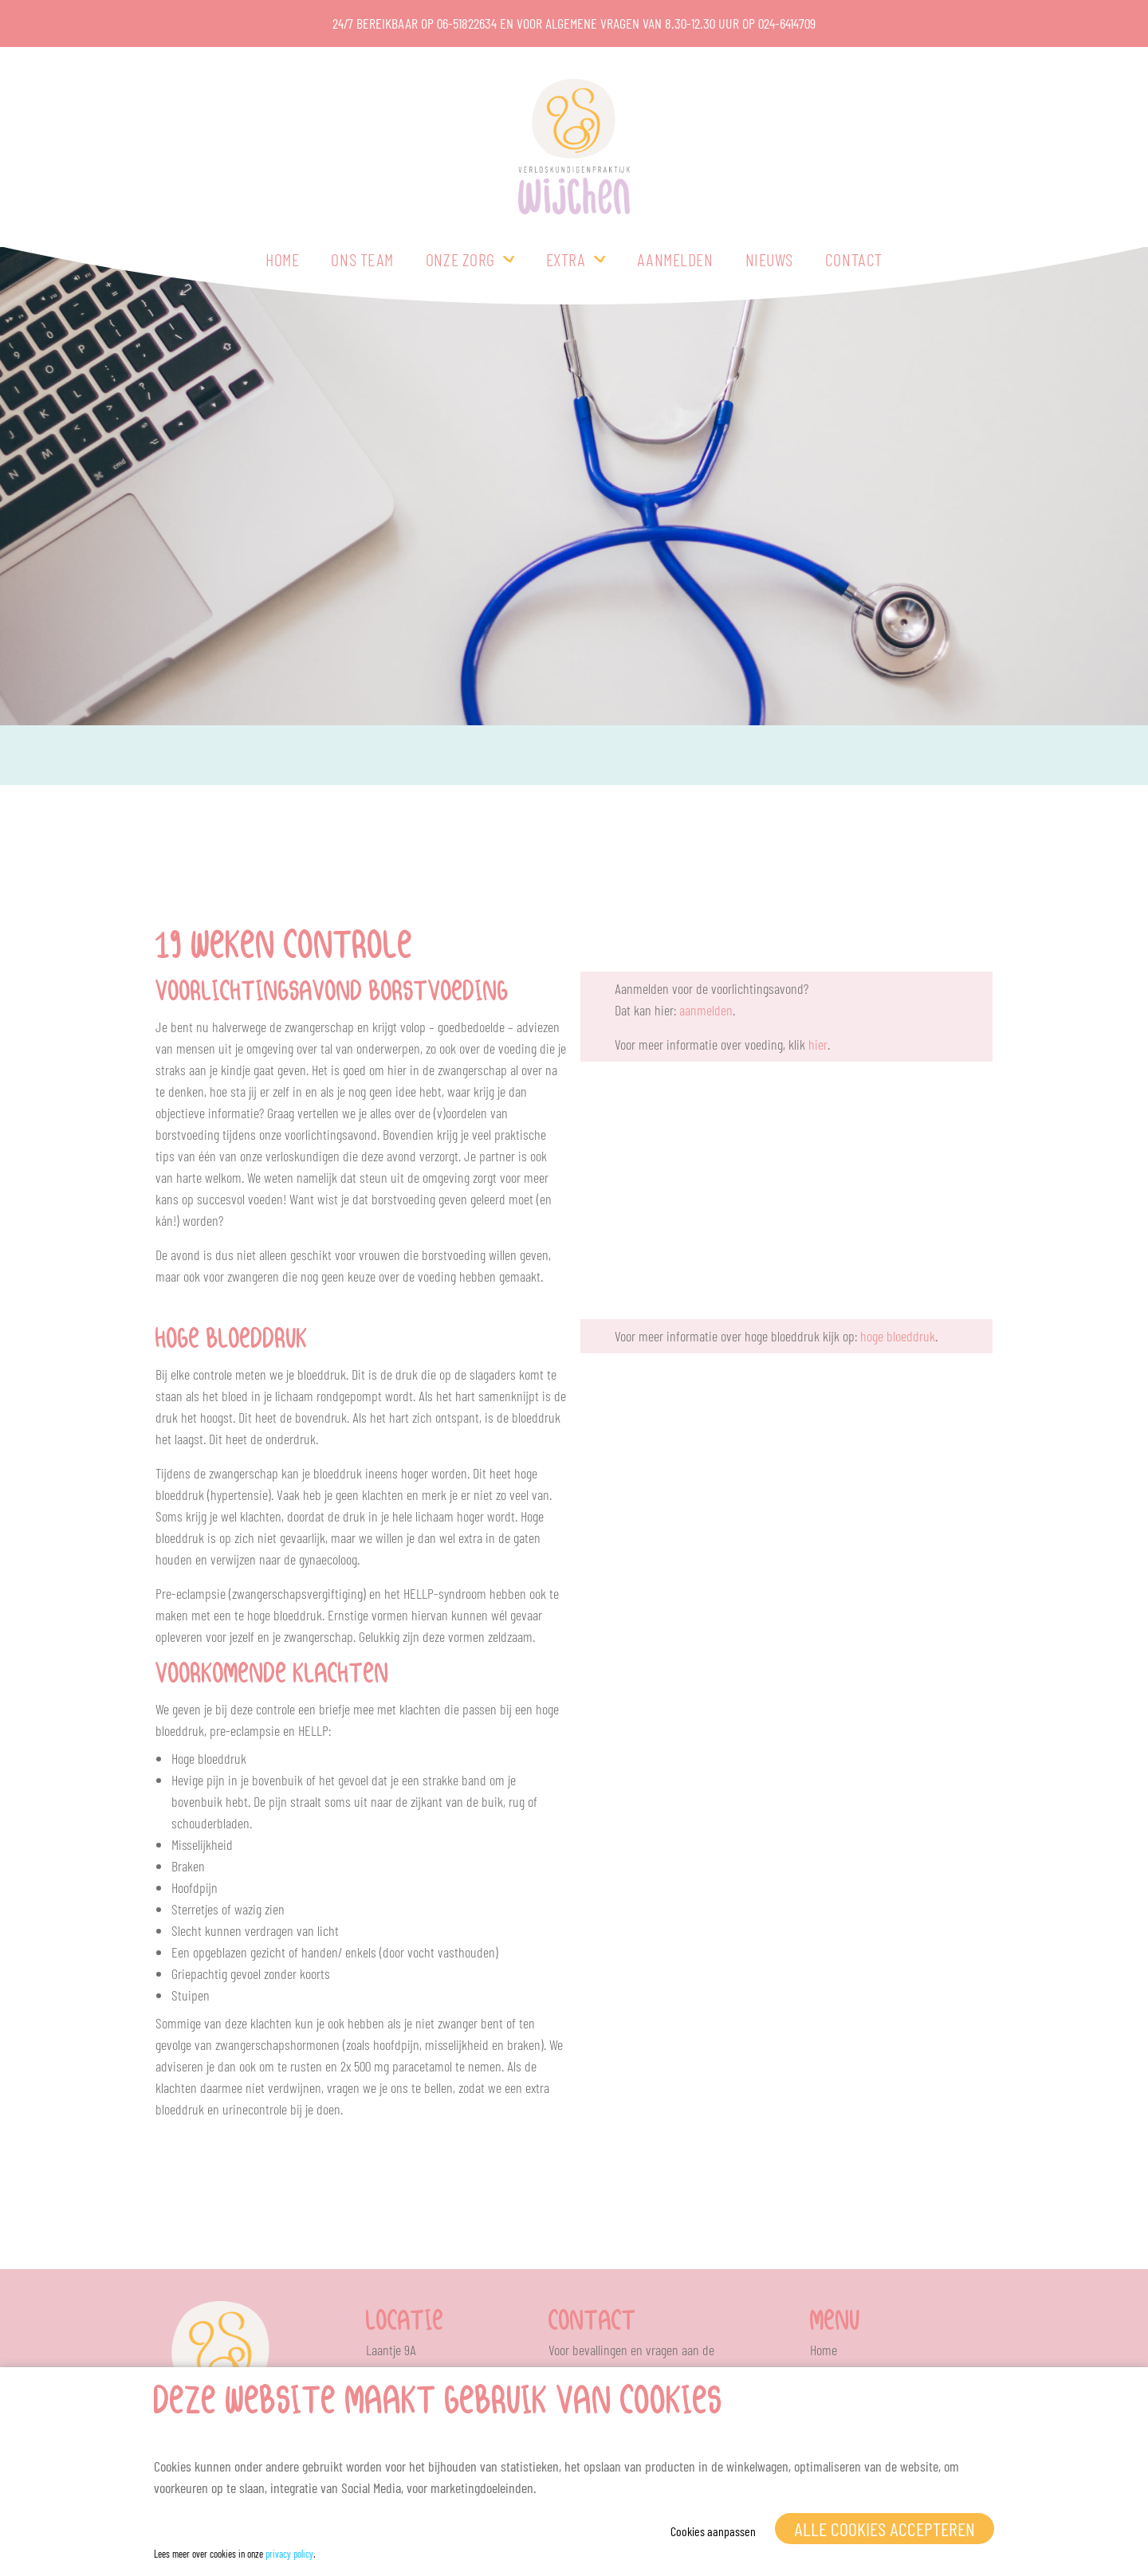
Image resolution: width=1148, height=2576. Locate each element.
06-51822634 (467, 23)
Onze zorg (460, 259)
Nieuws (769, 259)
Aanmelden (675, 259)
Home (282, 259)
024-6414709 (787, 23)
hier (818, 1044)
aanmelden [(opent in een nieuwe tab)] (706, 1010)
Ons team (362, 259)
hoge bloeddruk (897, 1336)
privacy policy (289, 2553)
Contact (854, 259)
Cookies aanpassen (713, 2531)
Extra (566, 259)
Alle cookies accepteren (884, 2528)
